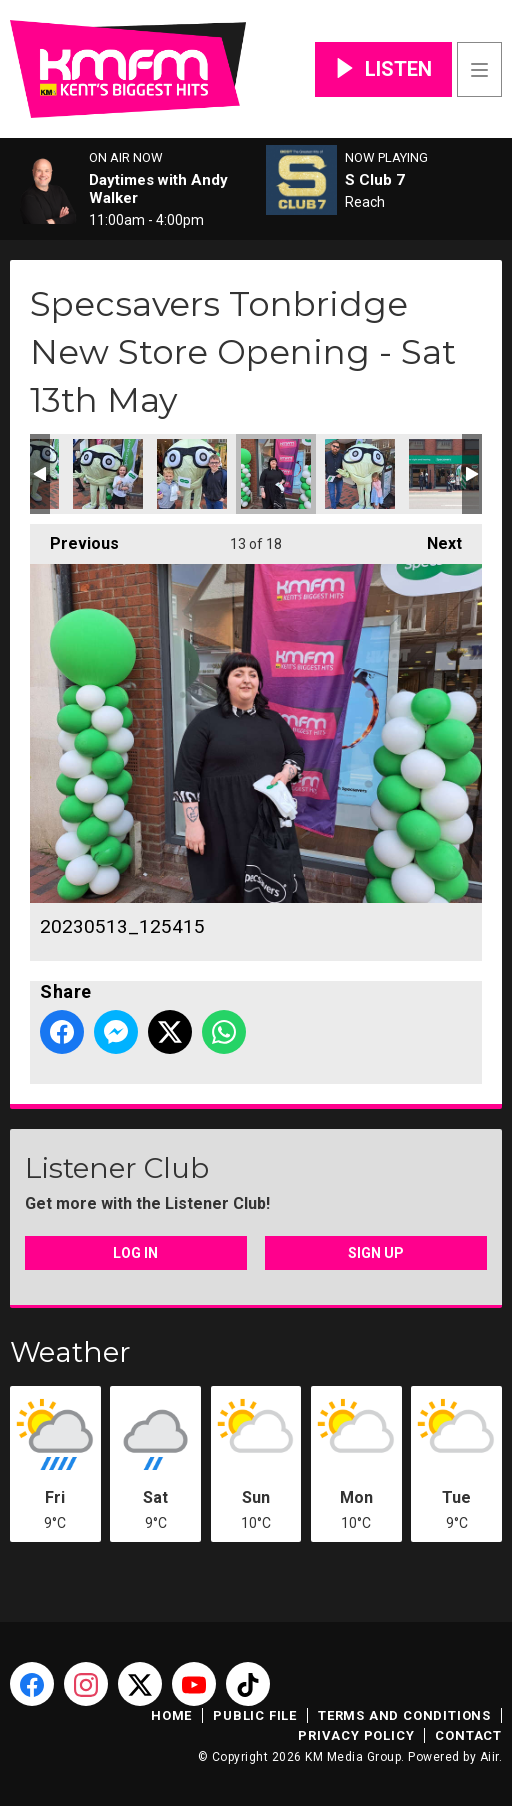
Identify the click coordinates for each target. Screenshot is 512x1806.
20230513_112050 (108, 474)
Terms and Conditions (404, 1715)
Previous (74, 538)
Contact (468, 1735)
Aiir (489, 1757)
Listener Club (117, 1168)
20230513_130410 (360, 474)
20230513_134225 (444, 474)
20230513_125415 (276, 474)
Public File (255, 1715)
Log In (135, 1253)
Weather (70, 1352)
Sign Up (376, 1253)
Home (171, 1715)
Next (434, 538)
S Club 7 (375, 180)
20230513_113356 (192, 474)
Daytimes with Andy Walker (158, 189)
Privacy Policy (356, 1735)
